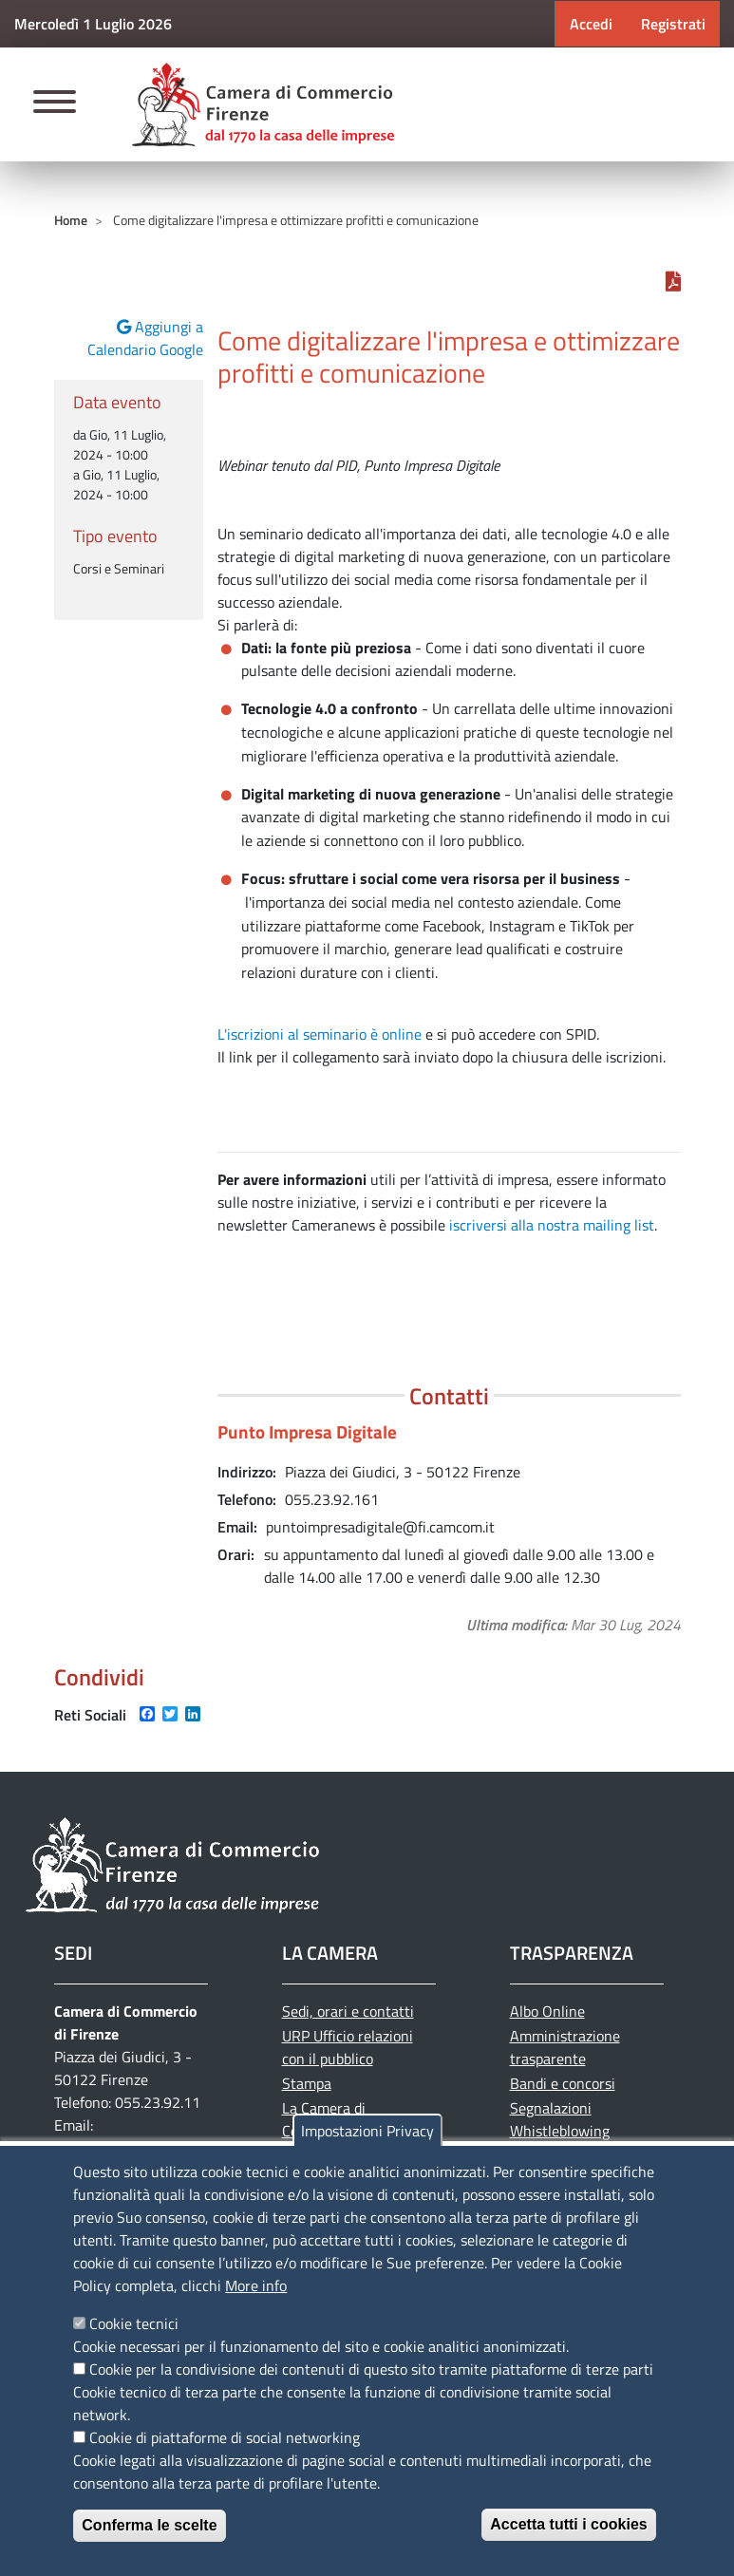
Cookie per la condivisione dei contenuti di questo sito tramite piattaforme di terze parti (371, 2369)
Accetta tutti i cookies (568, 2524)
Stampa (306, 2083)
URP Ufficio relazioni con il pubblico (347, 2047)
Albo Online (547, 2011)
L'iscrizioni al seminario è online (319, 1034)
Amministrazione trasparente (565, 2047)
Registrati (673, 23)
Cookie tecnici (134, 2323)
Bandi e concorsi (562, 2083)
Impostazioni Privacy (367, 2130)
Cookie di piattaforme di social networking (224, 2437)
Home (70, 220)
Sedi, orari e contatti (348, 2011)
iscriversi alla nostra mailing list (551, 1224)
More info (256, 2285)
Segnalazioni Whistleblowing (560, 2119)
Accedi (591, 23)
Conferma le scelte (149, 2525)
